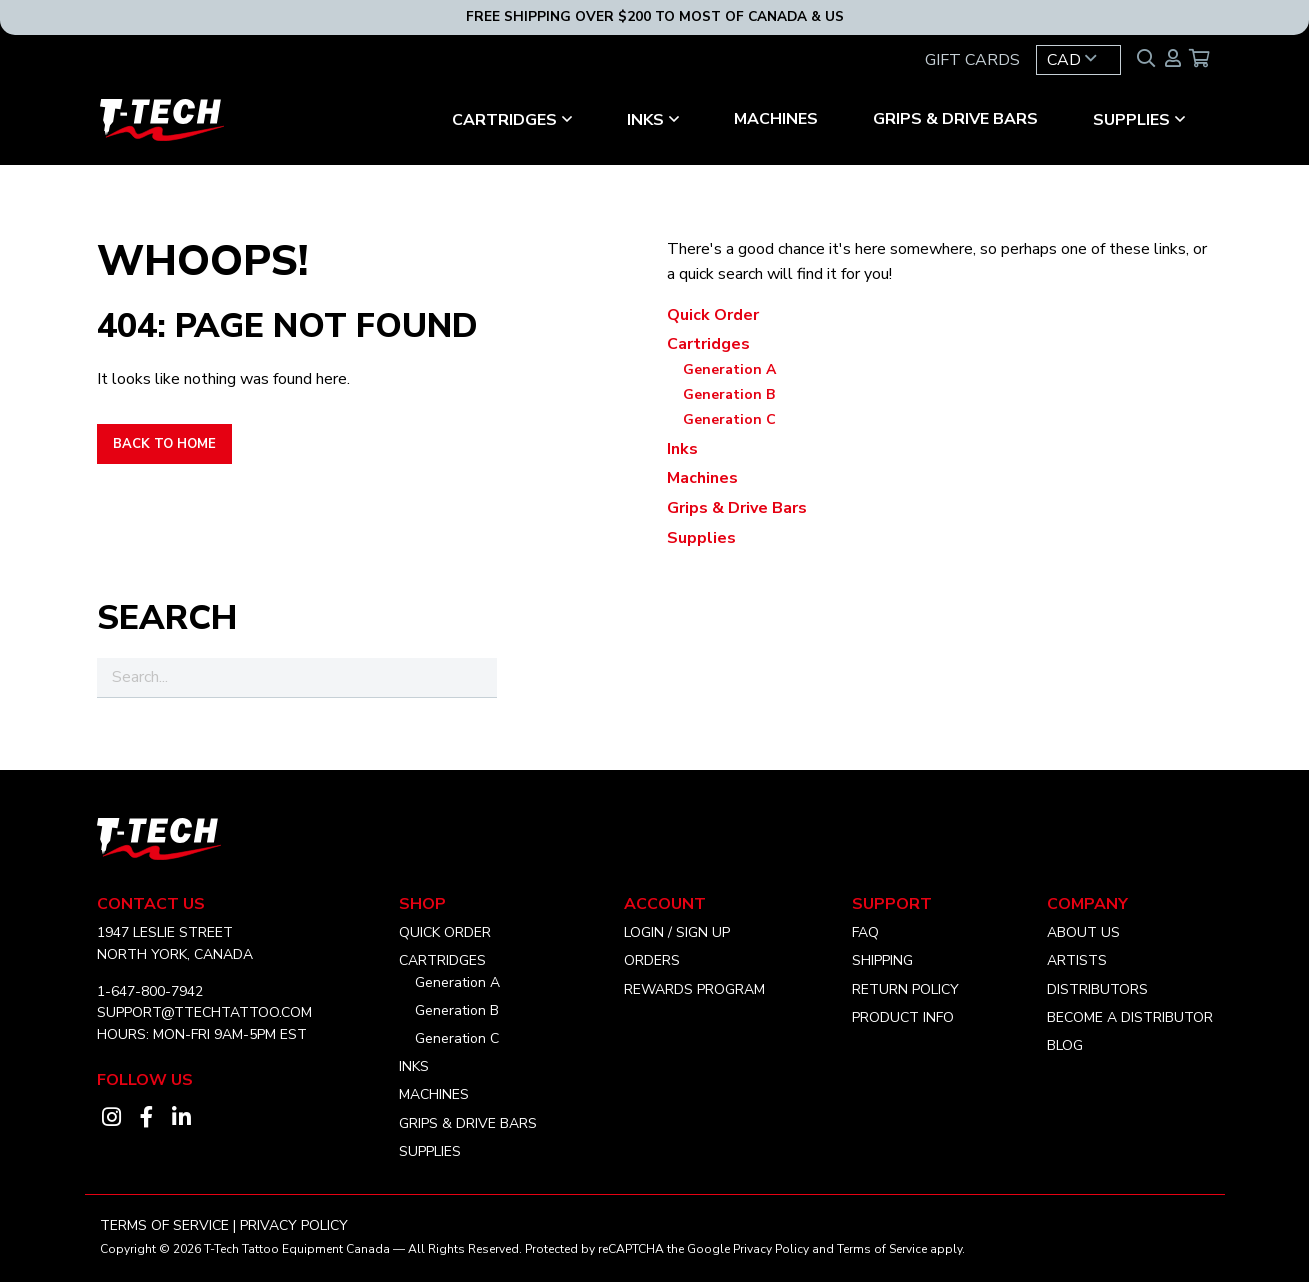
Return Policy (905, 989)
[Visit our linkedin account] (182, 1118)
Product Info (903, 1017)
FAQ (865, 932)
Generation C (729, 419)
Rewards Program (694, 989)
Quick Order (713, 315)
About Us (1083, 932)
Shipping (882, 960)
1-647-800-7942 (150, 991)
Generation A (729, 369)
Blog (1065, 1045)
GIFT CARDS (972, 60)
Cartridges (504, 120)
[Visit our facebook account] (147, 1118)
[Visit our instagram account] (112, 1118)
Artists (1077, 960)
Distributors (1097, 989)
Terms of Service (164, 1225)
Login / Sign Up (677, 932)
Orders (652, 960)
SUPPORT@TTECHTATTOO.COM (204, 1012)
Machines (776, 119)
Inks (645, 120)
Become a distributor (1130, 1017)
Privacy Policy (294, 1225)
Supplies (1131, 120)
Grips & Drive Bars (955, 119)
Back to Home (164, 444)
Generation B (729, 394)
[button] (1078, 60)
